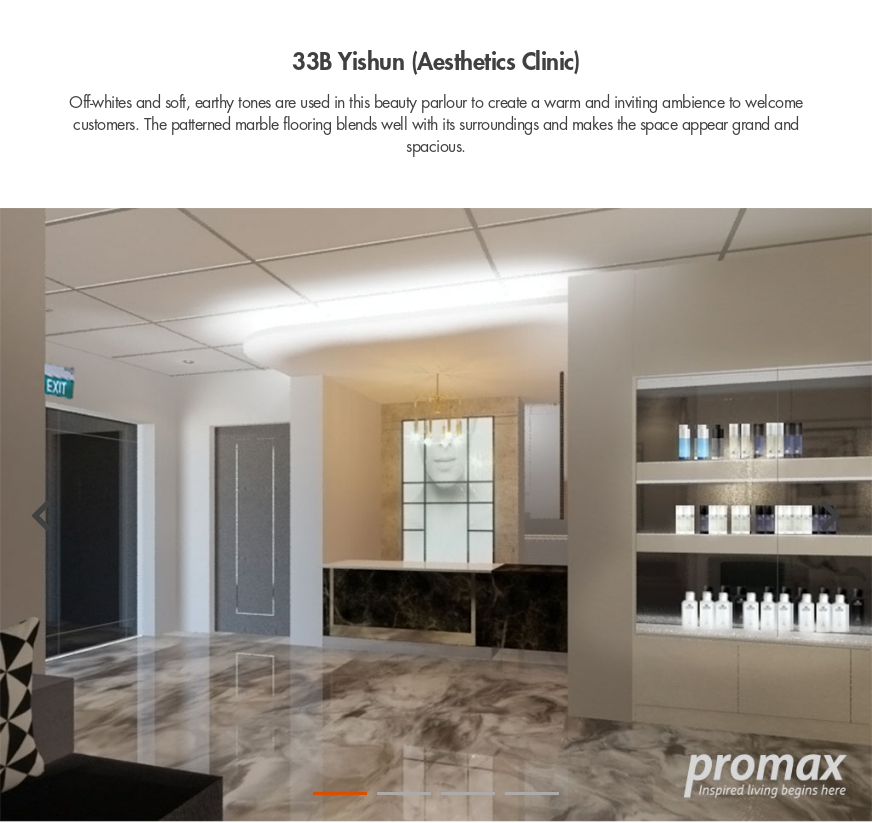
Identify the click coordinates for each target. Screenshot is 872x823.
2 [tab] (404, 793)
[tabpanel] (436, 515)
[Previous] (41, 516)
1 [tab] (340, 793)
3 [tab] (468, 793)
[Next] (830, 516)
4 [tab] (532, 793)
